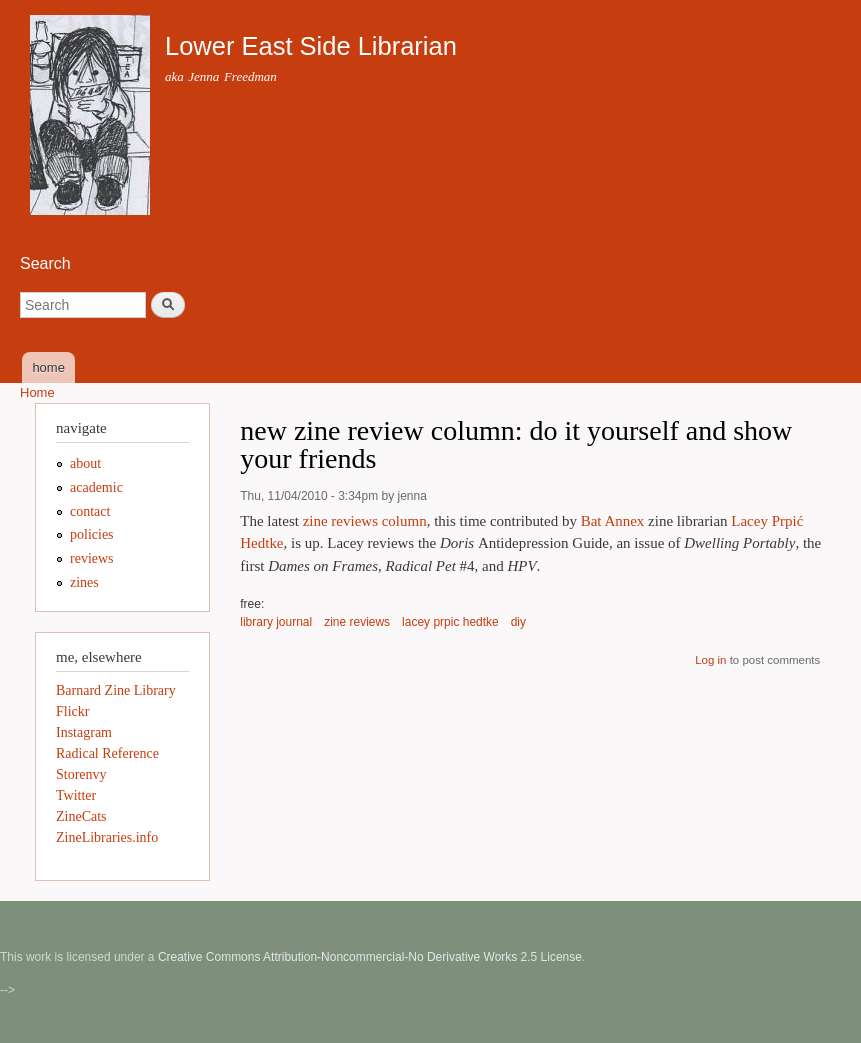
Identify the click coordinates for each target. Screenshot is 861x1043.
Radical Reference (107, 753)
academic (96, 487)
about (85, 463)
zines (84, 582)
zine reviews (357, 622)
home (48, 367)
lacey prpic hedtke (450, 622)
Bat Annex (613, 521)
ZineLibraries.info (107, 837)
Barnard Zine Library (116, 690)
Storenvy (81, 774)
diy (518, 622)
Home (37, 392)
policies (92, 534)
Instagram (84, 732)
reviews (92, 558)
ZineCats (81, 816)
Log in (710, 660)
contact (90, 511)
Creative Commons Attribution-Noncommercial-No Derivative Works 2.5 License (370, 957)
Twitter (76, 795)
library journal (276, 622)
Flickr (72, 711)
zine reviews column (365, 521)
